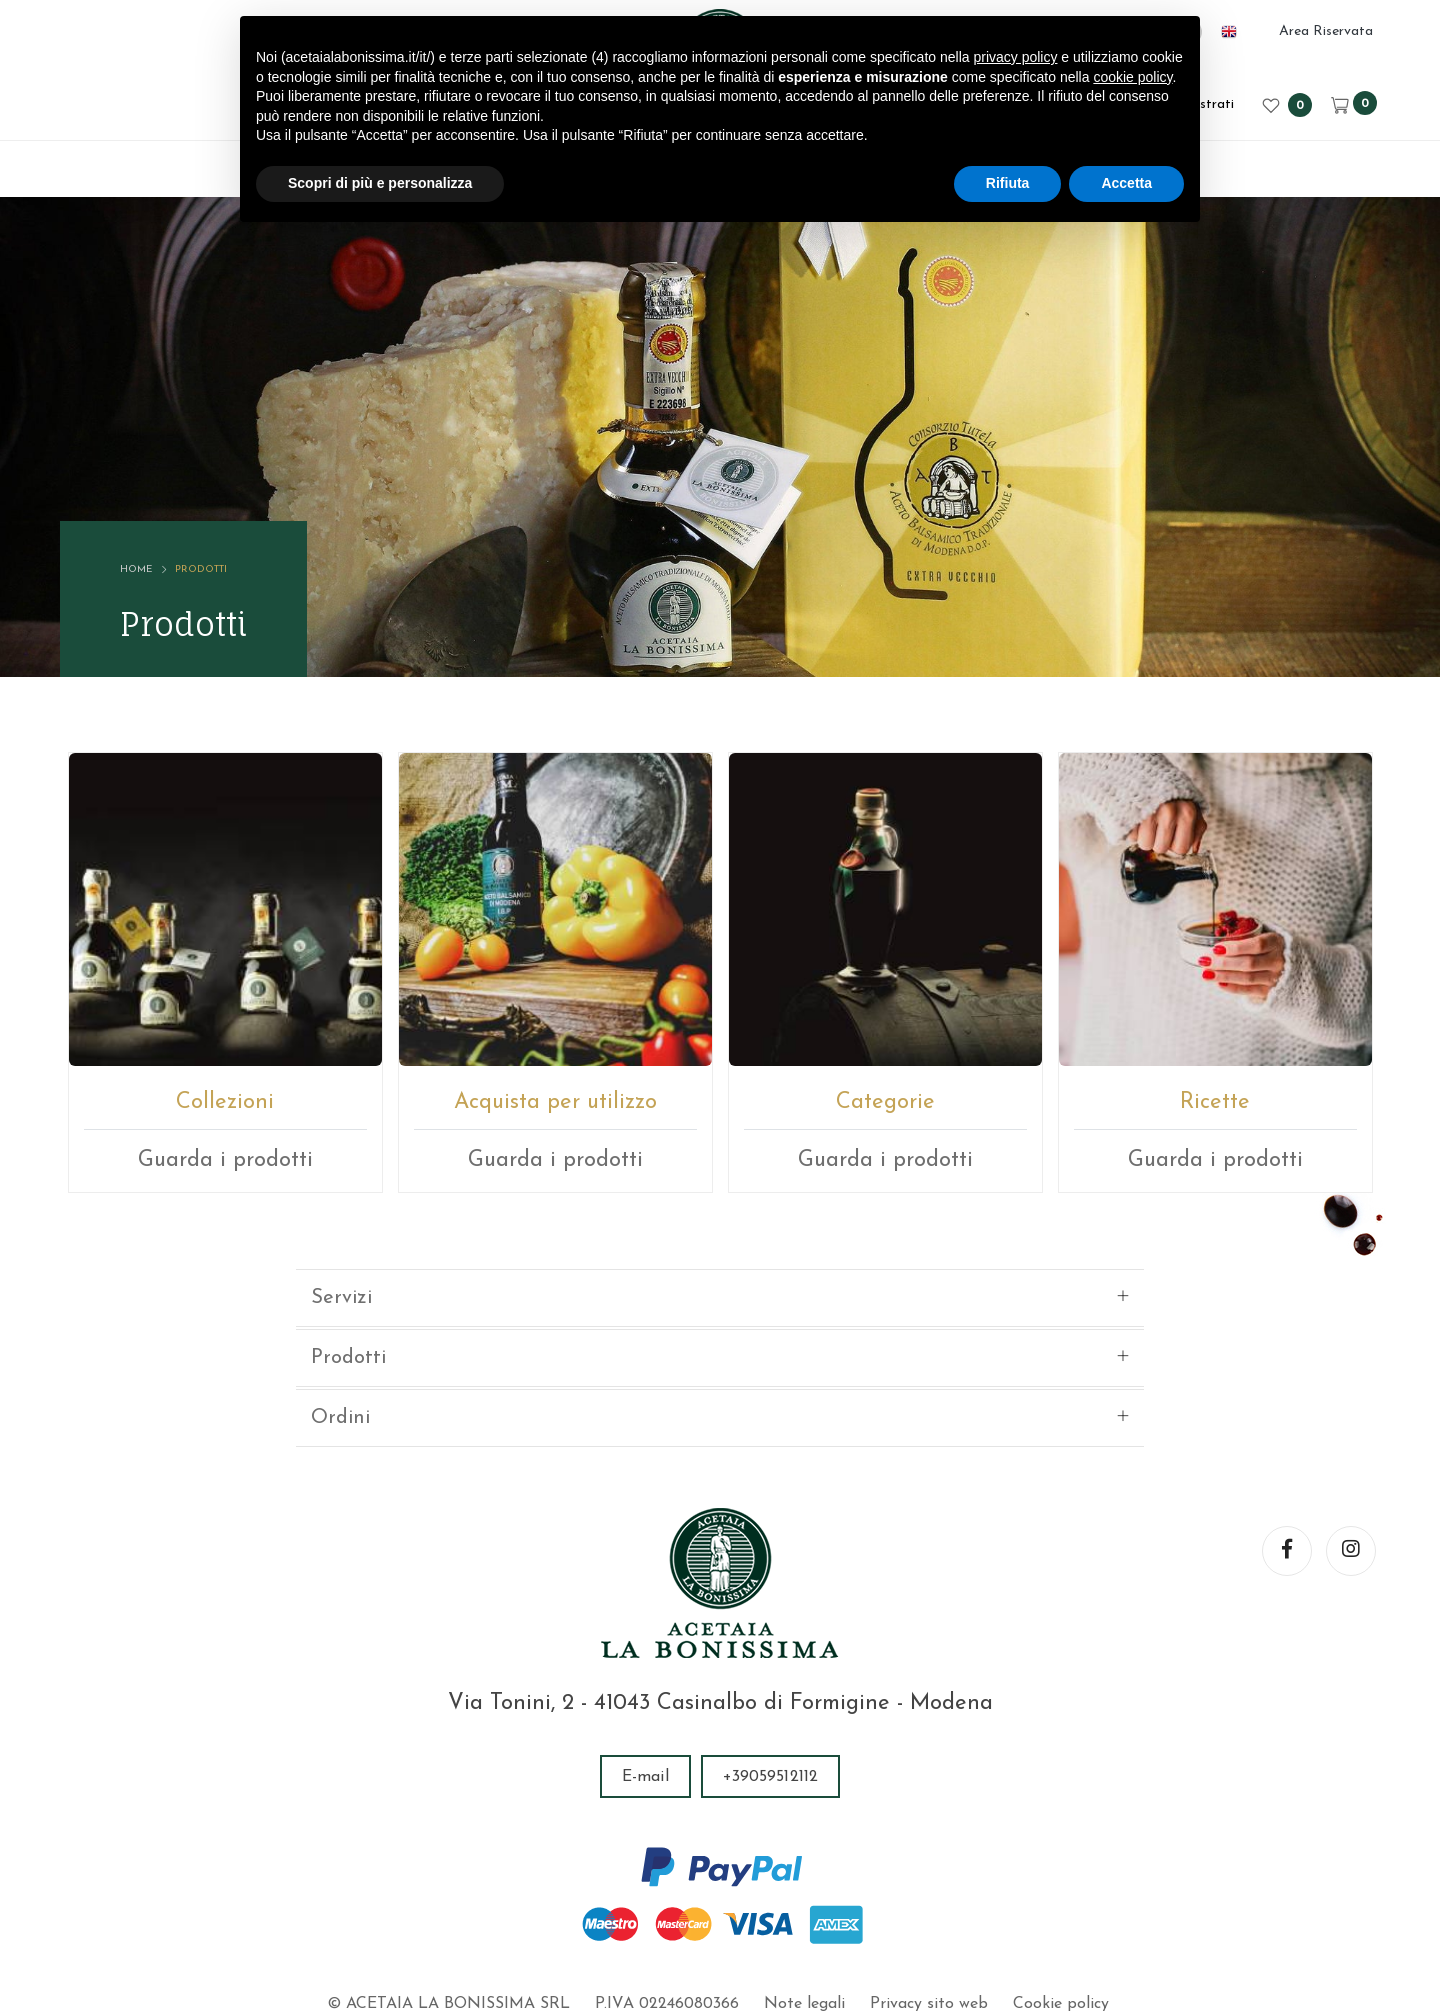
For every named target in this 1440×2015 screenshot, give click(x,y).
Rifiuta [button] (1008, 183)
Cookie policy (1061, 1886)
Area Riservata (1326, 31)
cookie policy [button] (1132, 77)
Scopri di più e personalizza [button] (380, 183)
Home (136, 569)
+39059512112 (770, 1659)
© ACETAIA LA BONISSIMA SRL (448, 1886)
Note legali (804, 1886)
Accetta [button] (1126, 183)
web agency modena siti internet (720, 1949)
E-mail (645, 1659)
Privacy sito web (929, 1886)
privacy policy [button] (1015, 57)
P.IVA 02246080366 (667, 1886)
